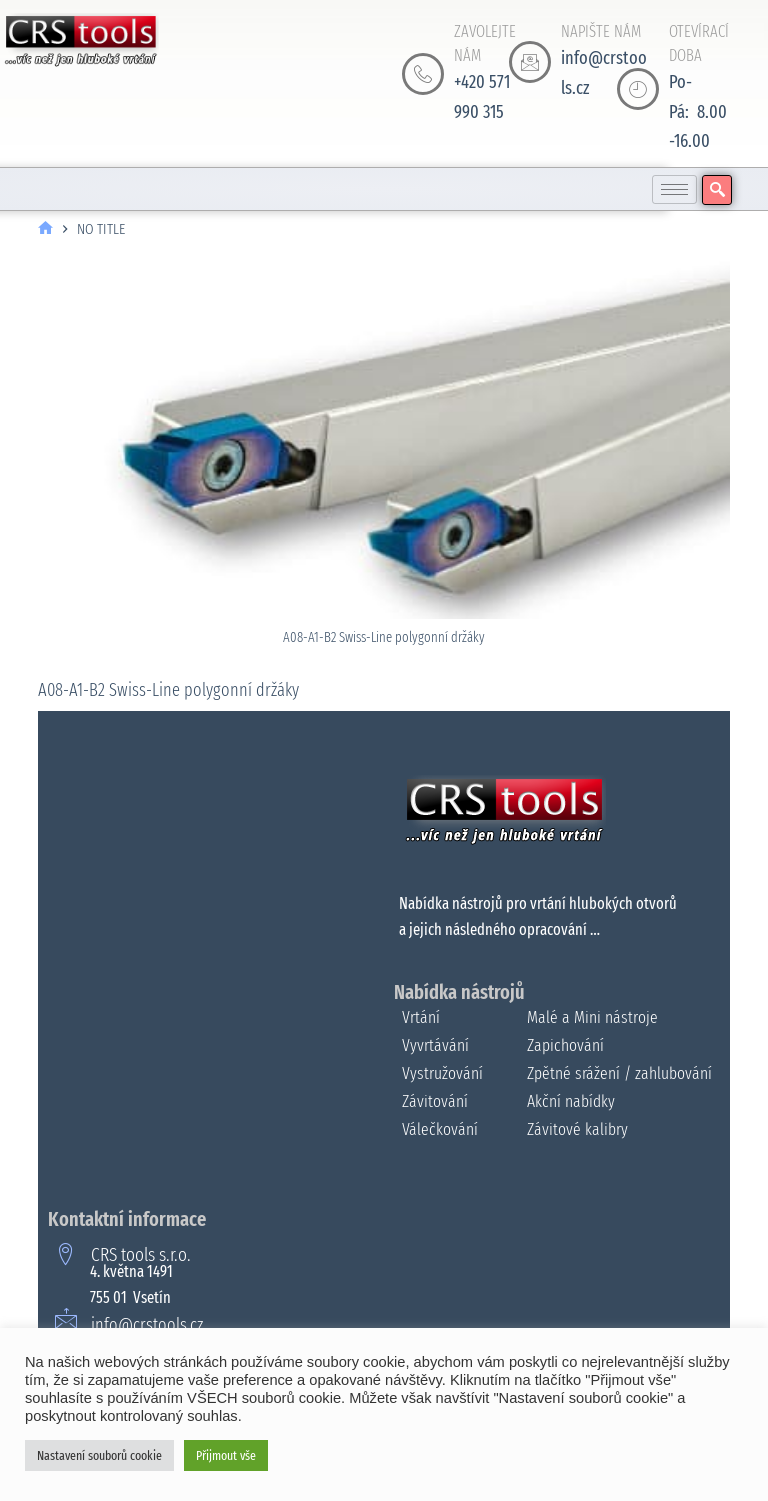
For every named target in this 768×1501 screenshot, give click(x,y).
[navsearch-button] (717, 190)
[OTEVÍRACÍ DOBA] (638, 89)
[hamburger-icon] (674, 189)
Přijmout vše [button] (226, 1455)
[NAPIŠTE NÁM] (530, 62)
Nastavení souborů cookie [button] (99, 1455)
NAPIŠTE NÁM (601, 31)
